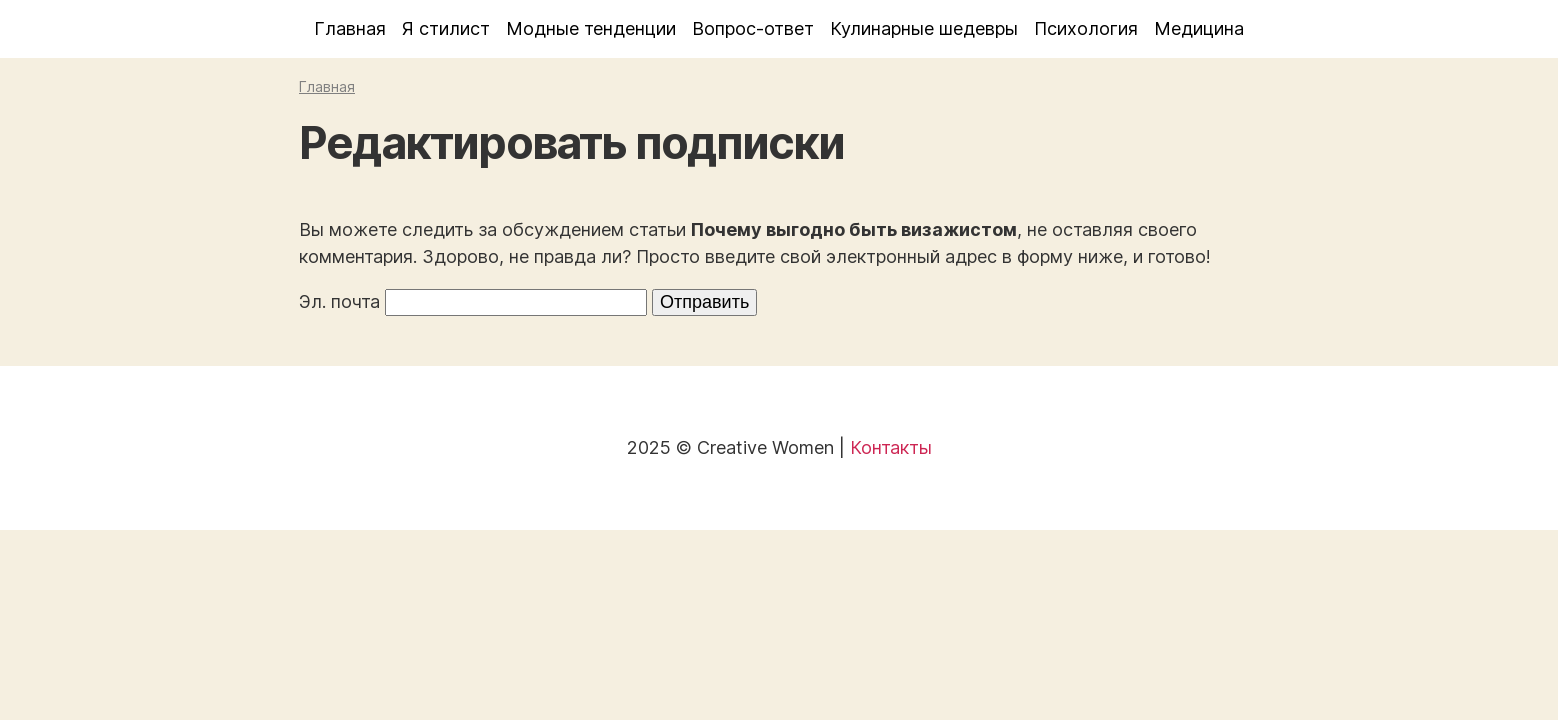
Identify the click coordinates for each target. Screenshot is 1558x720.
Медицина (1199, 28)
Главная (350, 28)
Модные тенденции (591, 28)
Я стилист (446, 28)
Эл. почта (339, 301)
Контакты (891, 447)
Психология (1086, 28)
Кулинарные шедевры (924, 28)
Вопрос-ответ (753, 28)
